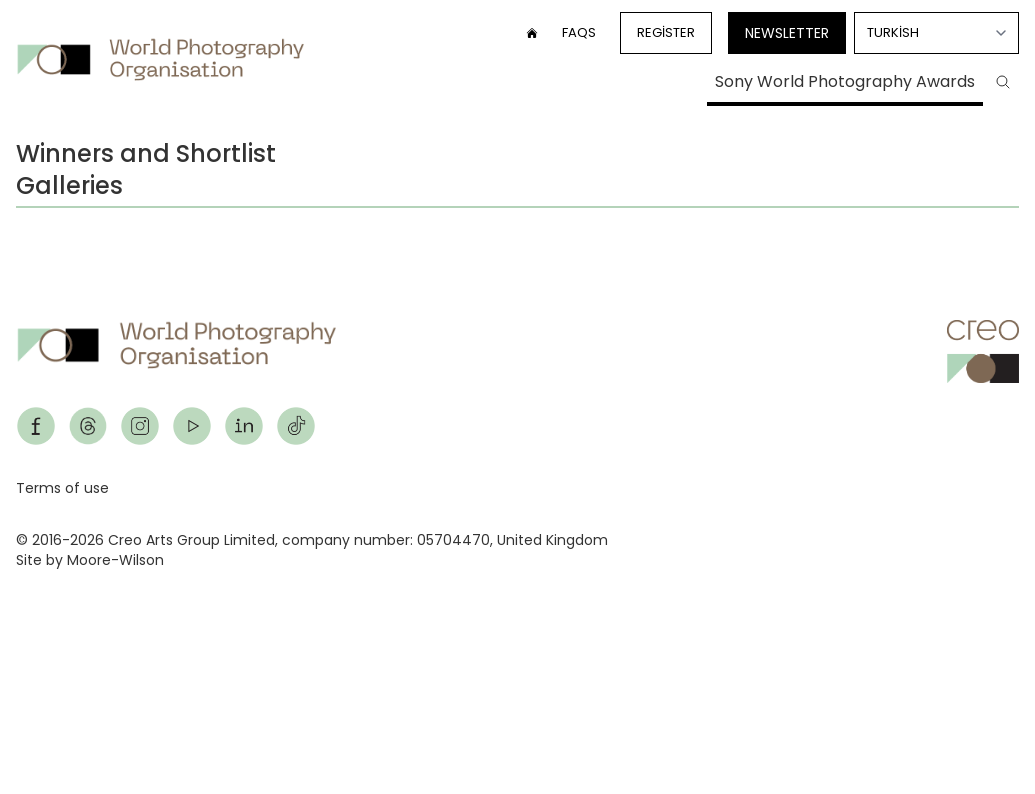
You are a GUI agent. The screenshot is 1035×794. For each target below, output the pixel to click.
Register (666, 32)
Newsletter (787, 33)
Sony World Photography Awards (845, 81)
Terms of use (62, 488)
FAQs (579, 32)
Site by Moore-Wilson (90, 560)
